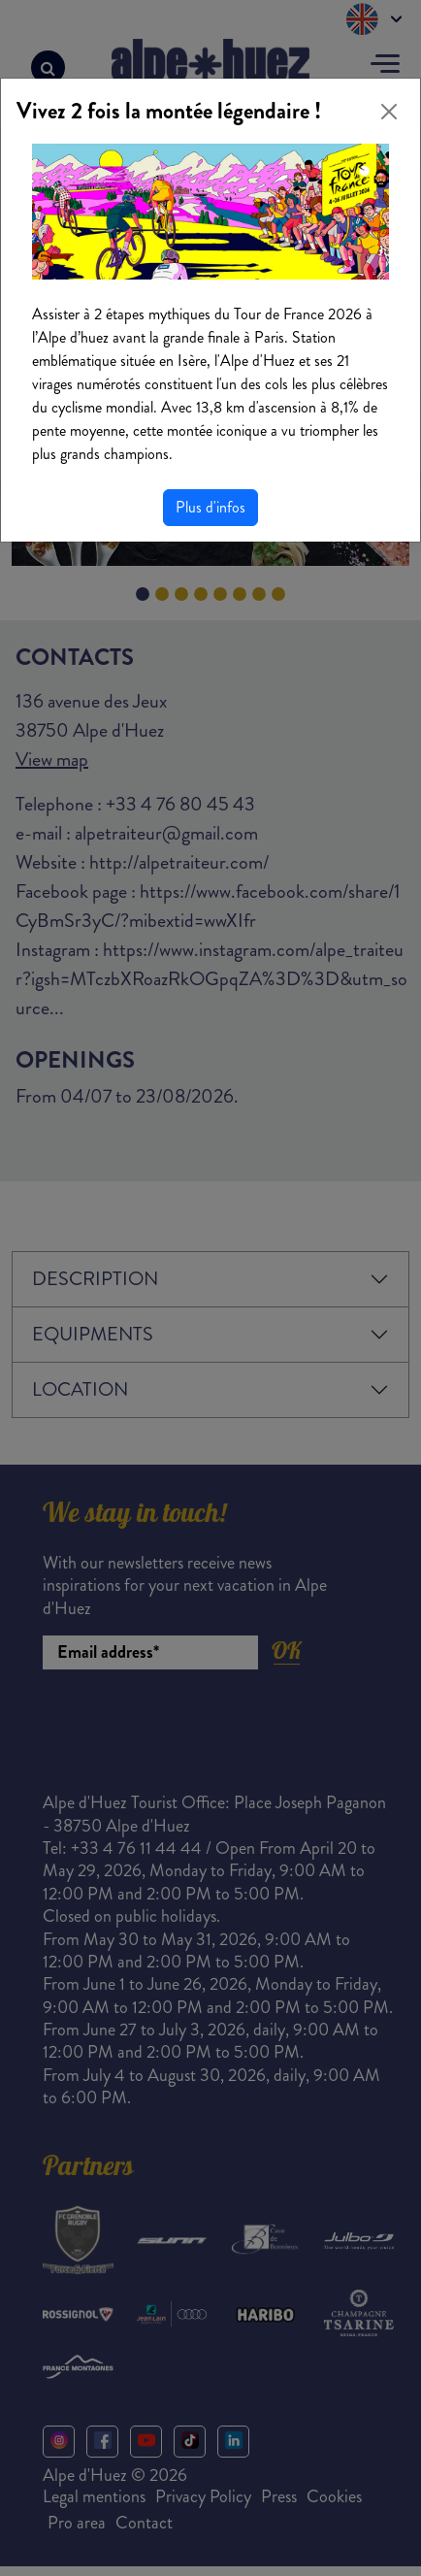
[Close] (389, 111)
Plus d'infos (210, 507)
